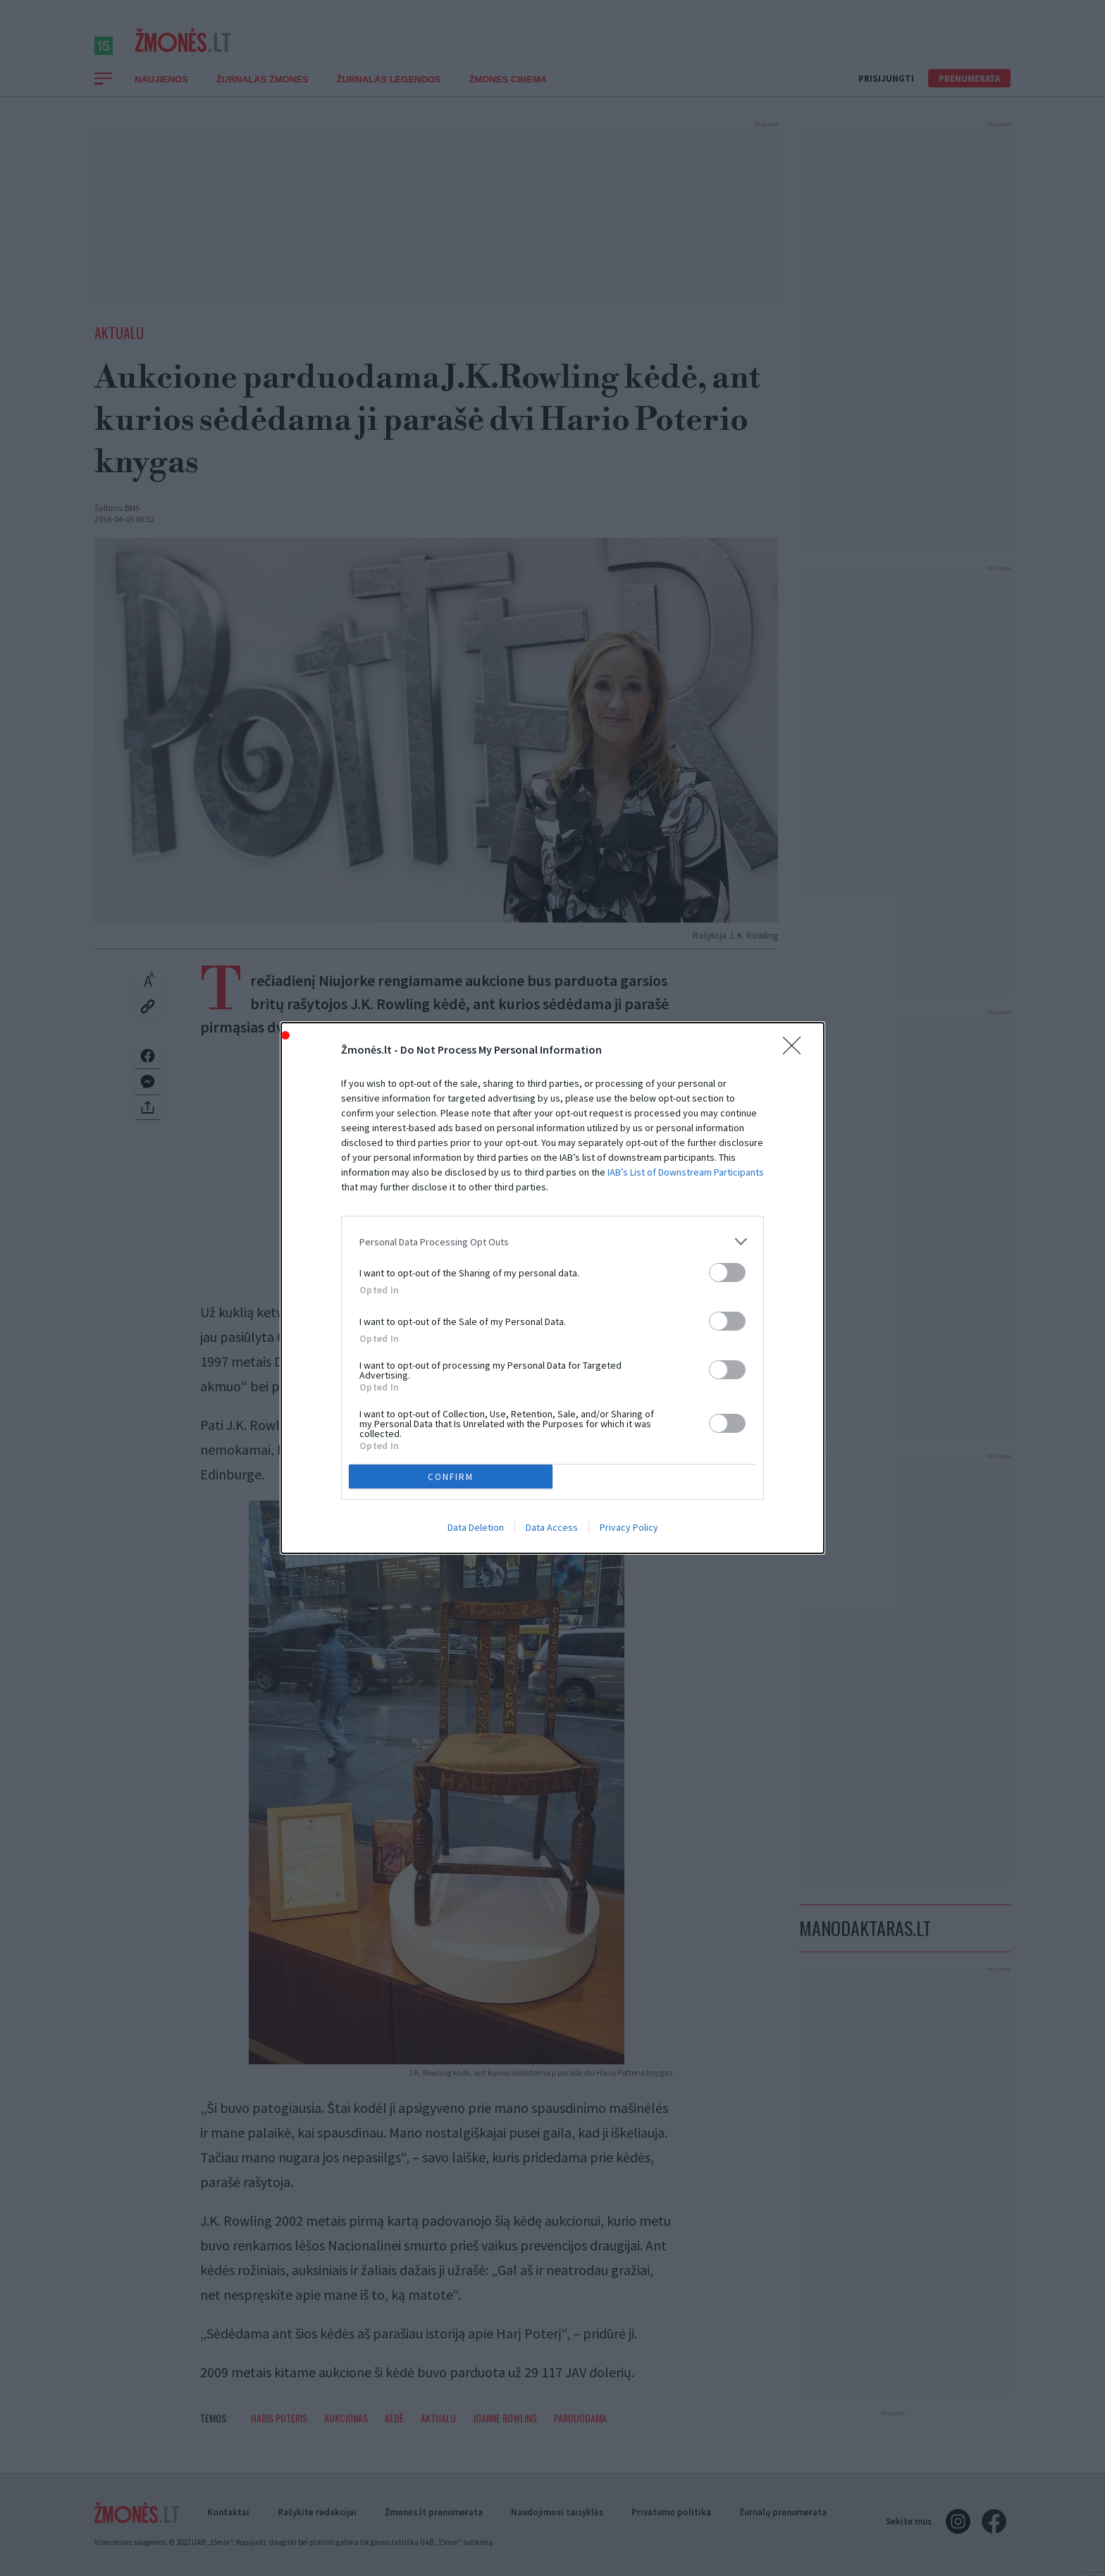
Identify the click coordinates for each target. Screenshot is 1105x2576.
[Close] (796, 1050)
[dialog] (552, 1288)
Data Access (552, 1527)
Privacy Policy (629, 1527)
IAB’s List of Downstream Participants (685, 1172)
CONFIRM (451, 1477)
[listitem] (552, 1241)
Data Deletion (475, 1527)
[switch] (727, 1272)
